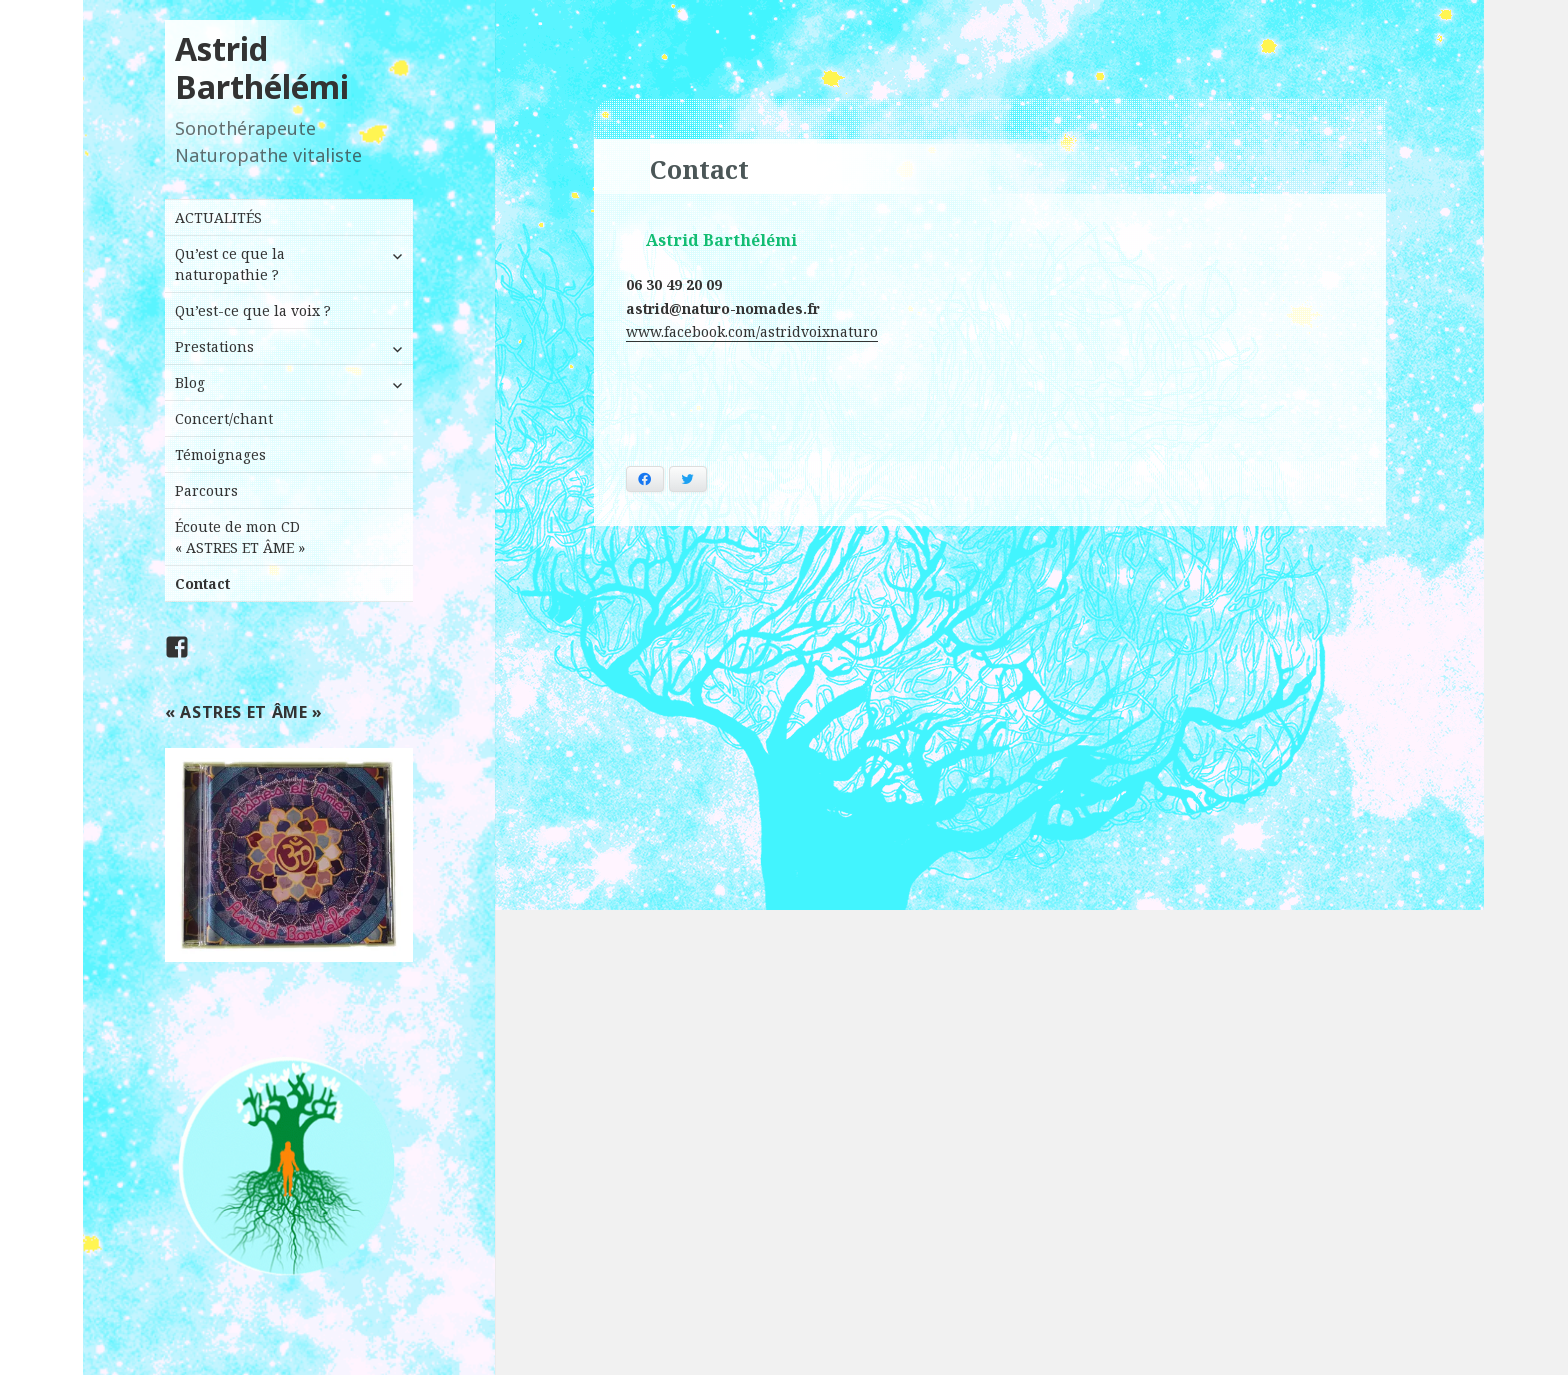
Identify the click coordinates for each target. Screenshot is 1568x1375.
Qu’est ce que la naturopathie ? (230, 264)
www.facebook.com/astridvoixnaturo (752, 331)
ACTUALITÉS (218, 217)
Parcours (206, 490)
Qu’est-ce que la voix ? (253, 310)
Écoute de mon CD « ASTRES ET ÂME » (240, 537)
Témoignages (220, 454)
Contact (202, 583)
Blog (190, 382)
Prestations (214, 346)
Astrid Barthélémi (262, 67)
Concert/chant (224, 418)
